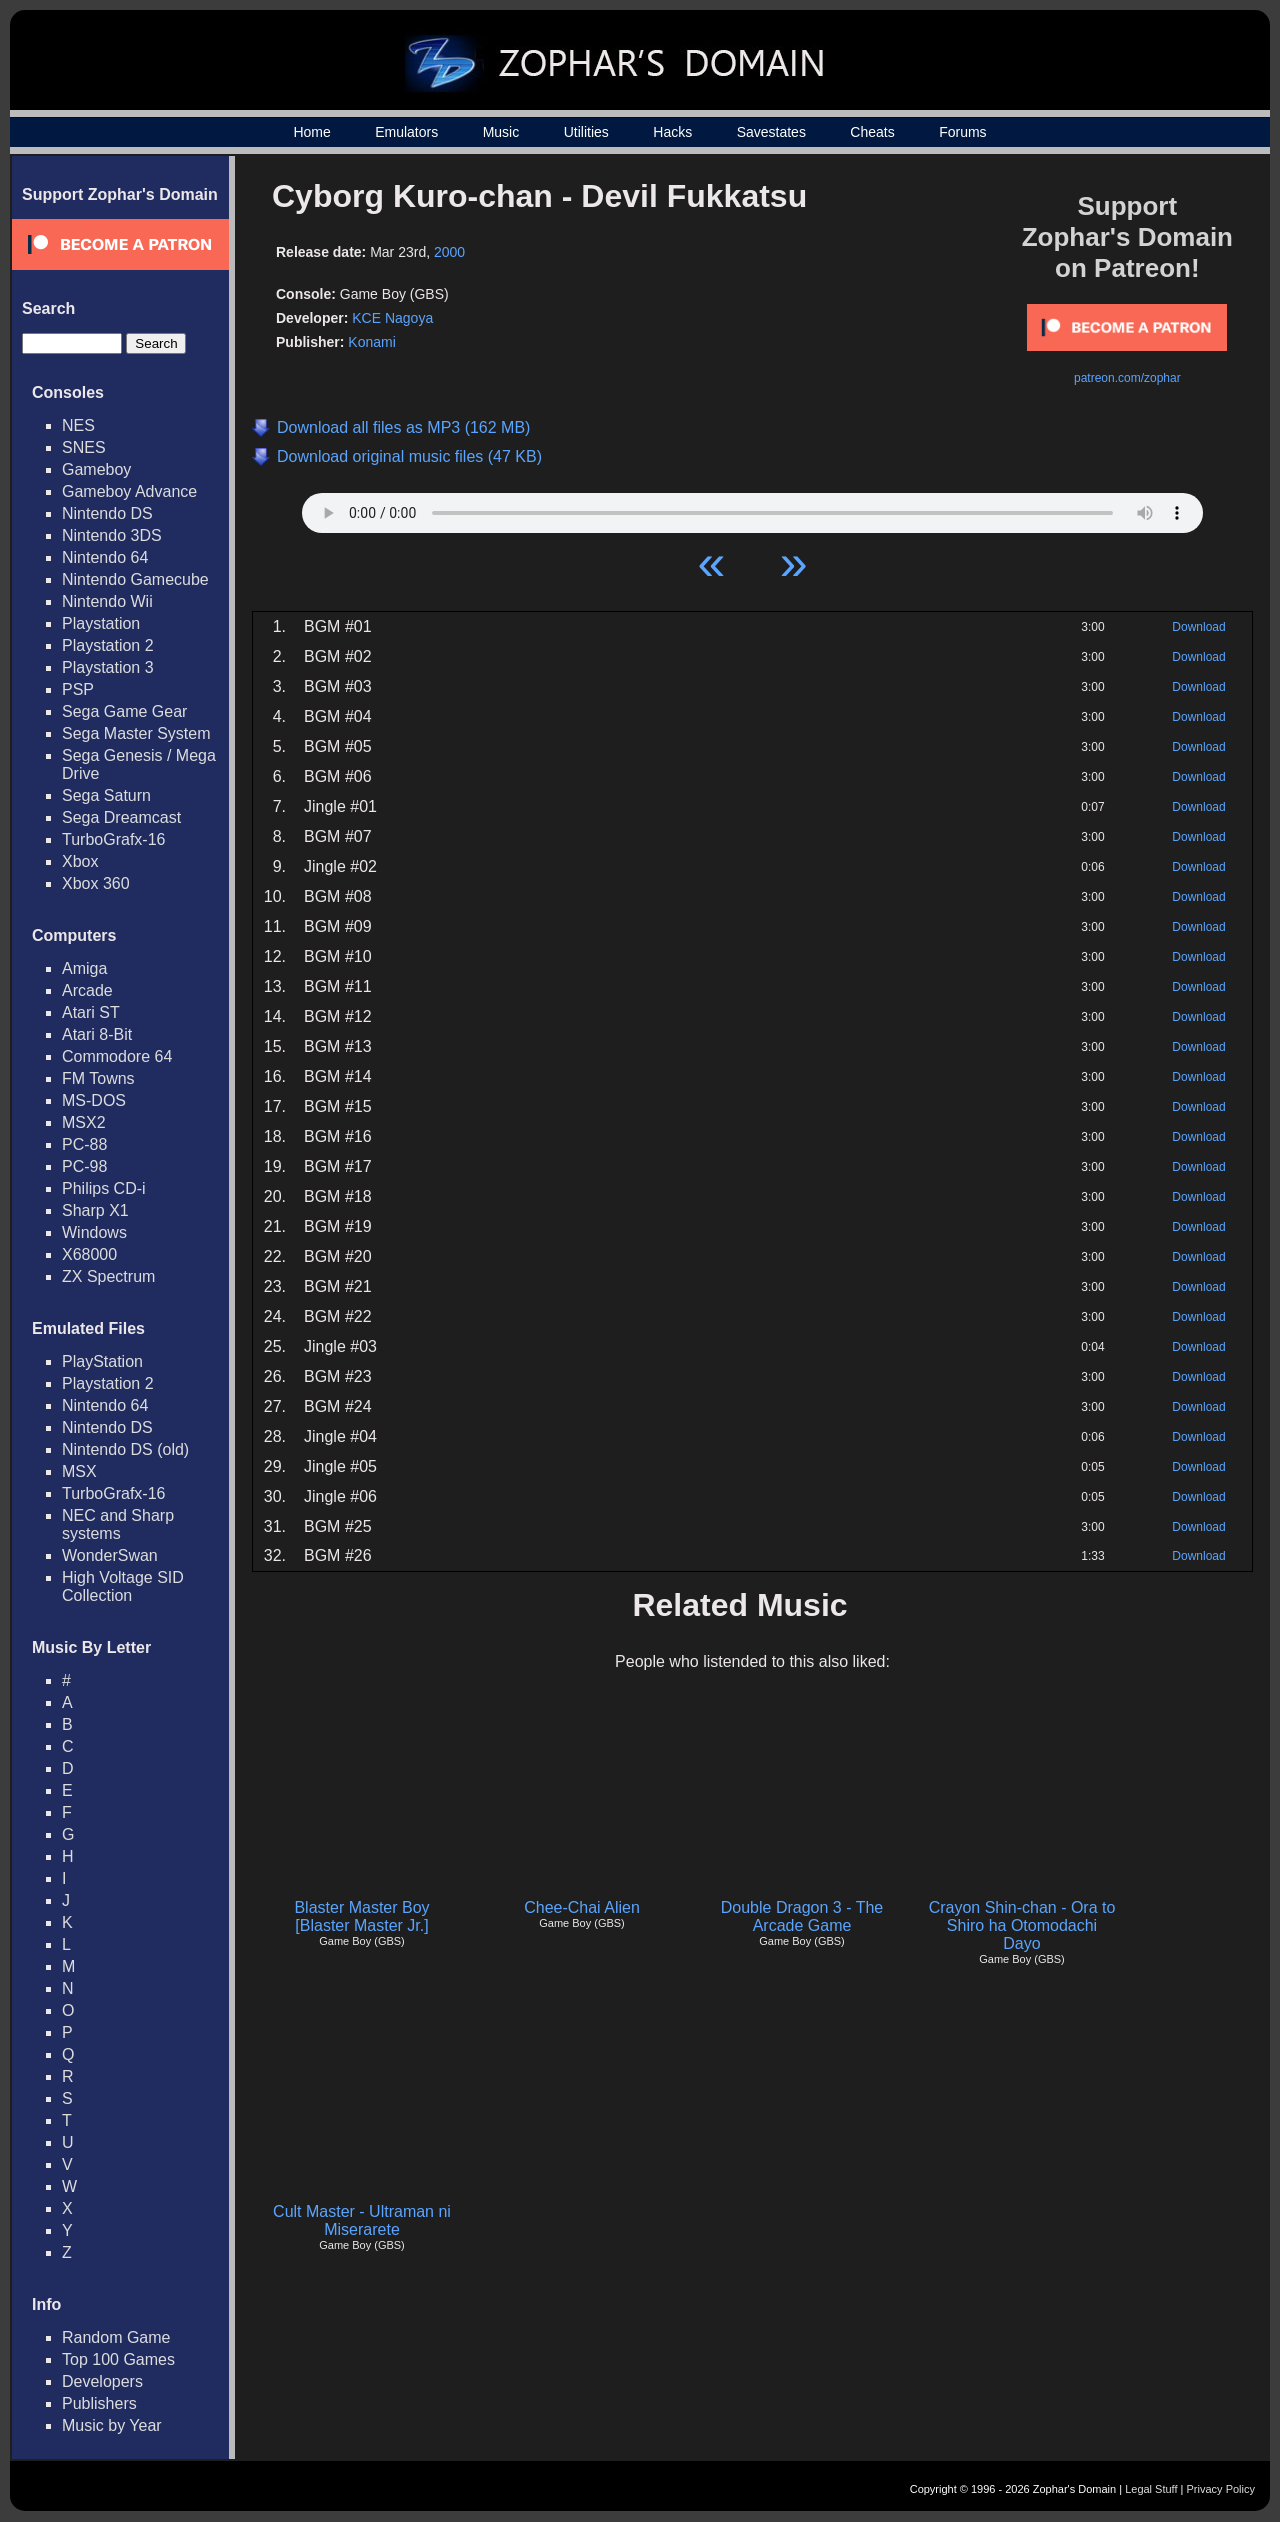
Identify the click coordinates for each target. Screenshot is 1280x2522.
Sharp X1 (95, 1210)
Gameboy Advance (129, 491)
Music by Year (112, 2425)
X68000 (89, 1254)
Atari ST (91, 1012)
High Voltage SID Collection (123, 1586)
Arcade (87, 990)
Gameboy (96, 469)
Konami (371, 342)
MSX (79, 1471)
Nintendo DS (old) (125, 1449)
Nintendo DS (107, 513)
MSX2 (84, 1122)
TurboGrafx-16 (113, 839)
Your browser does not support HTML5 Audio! (752, 508)
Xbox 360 (96, 883)
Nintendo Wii (107, 601)
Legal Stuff (1151, 2489)
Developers (102, 2381)
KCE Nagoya (392, 318)
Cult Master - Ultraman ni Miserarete (362, 2220)
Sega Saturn (106, 795)
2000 (449, 252)
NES (78, 425)
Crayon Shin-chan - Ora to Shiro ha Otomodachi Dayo (1022, 1925)
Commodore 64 (117, 1056)
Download (1198, 627)
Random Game (116, 2337)
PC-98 (84, 1166)
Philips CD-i (104, 1188)
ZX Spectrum (108, 1276)
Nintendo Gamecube (135, 579)
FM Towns (98, 1078)
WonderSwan (110, 1555)
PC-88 (84, 1144)
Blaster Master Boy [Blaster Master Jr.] (361, 1916)
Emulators (406, 132)
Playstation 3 (108, 667)
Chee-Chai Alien (582, 1907)
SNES (84, 447)
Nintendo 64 (105, 557)
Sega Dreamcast (121, 817)
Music (501, 132)
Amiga (84, 968)
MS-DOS (94, 1100)
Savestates (771, 132)
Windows (94, 1232)
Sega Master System (136, 733)
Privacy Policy (1221, 2489)
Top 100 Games (118, 2359)
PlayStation (102, 1361)
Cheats (872, 132)
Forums (962, 132)
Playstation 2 (108, 645)
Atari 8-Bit (97, 1034)
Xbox (80, 861)
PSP (78, 689)
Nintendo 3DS (112, 535)
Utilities (586, 132)
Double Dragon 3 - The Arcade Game (802, 1916)
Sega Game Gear (124, 711)
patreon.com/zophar (1127, 378)
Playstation (101, 623)
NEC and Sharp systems (118, 1524)
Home (311, 132)
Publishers (99, 2403)
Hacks (672, 132)
